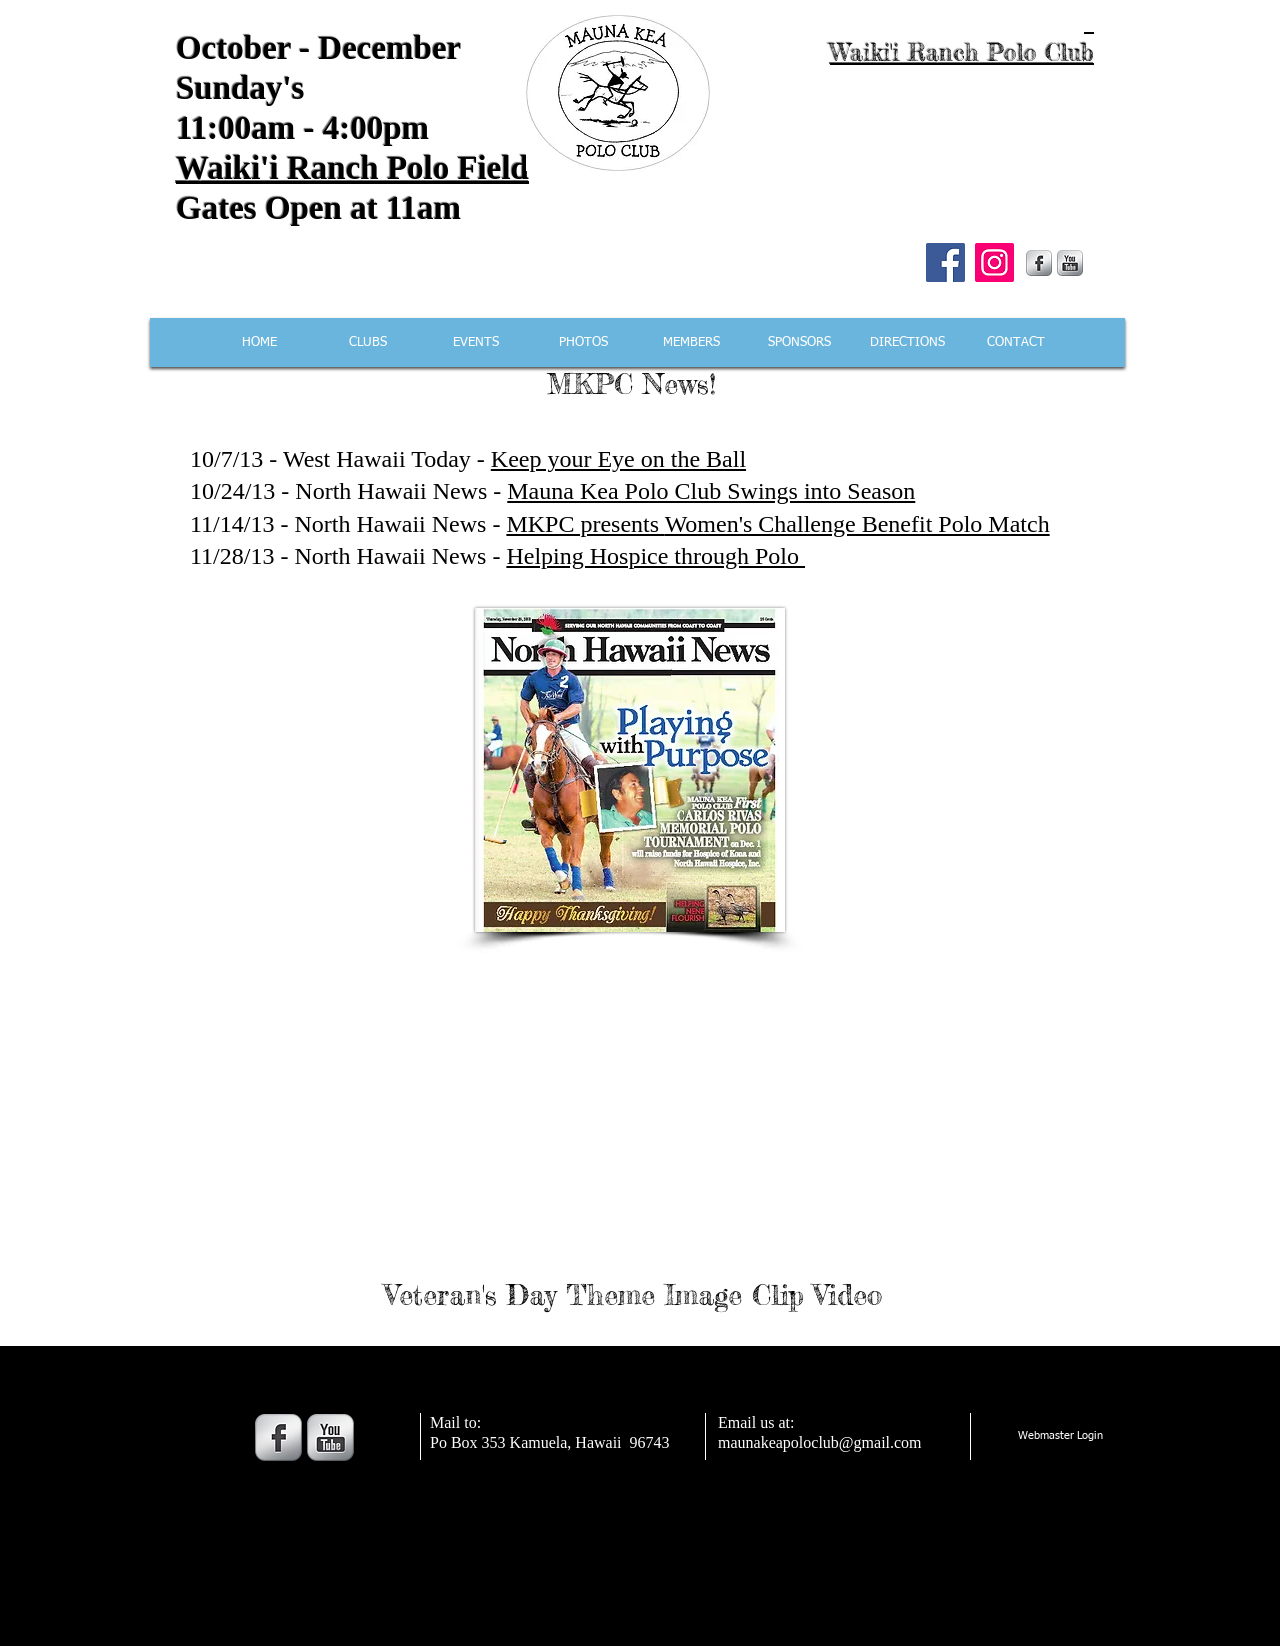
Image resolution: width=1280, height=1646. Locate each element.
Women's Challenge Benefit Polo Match (857, 524)
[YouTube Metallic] (1070, 263)
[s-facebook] (1039, 263)
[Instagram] (994, 262)
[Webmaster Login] (1060, 1436)
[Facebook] (945, 262)
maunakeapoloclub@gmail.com (820, 1442)
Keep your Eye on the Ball (618, 459)
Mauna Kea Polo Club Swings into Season (711, 491)
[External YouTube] (635, 1108)
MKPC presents (585, 524)
